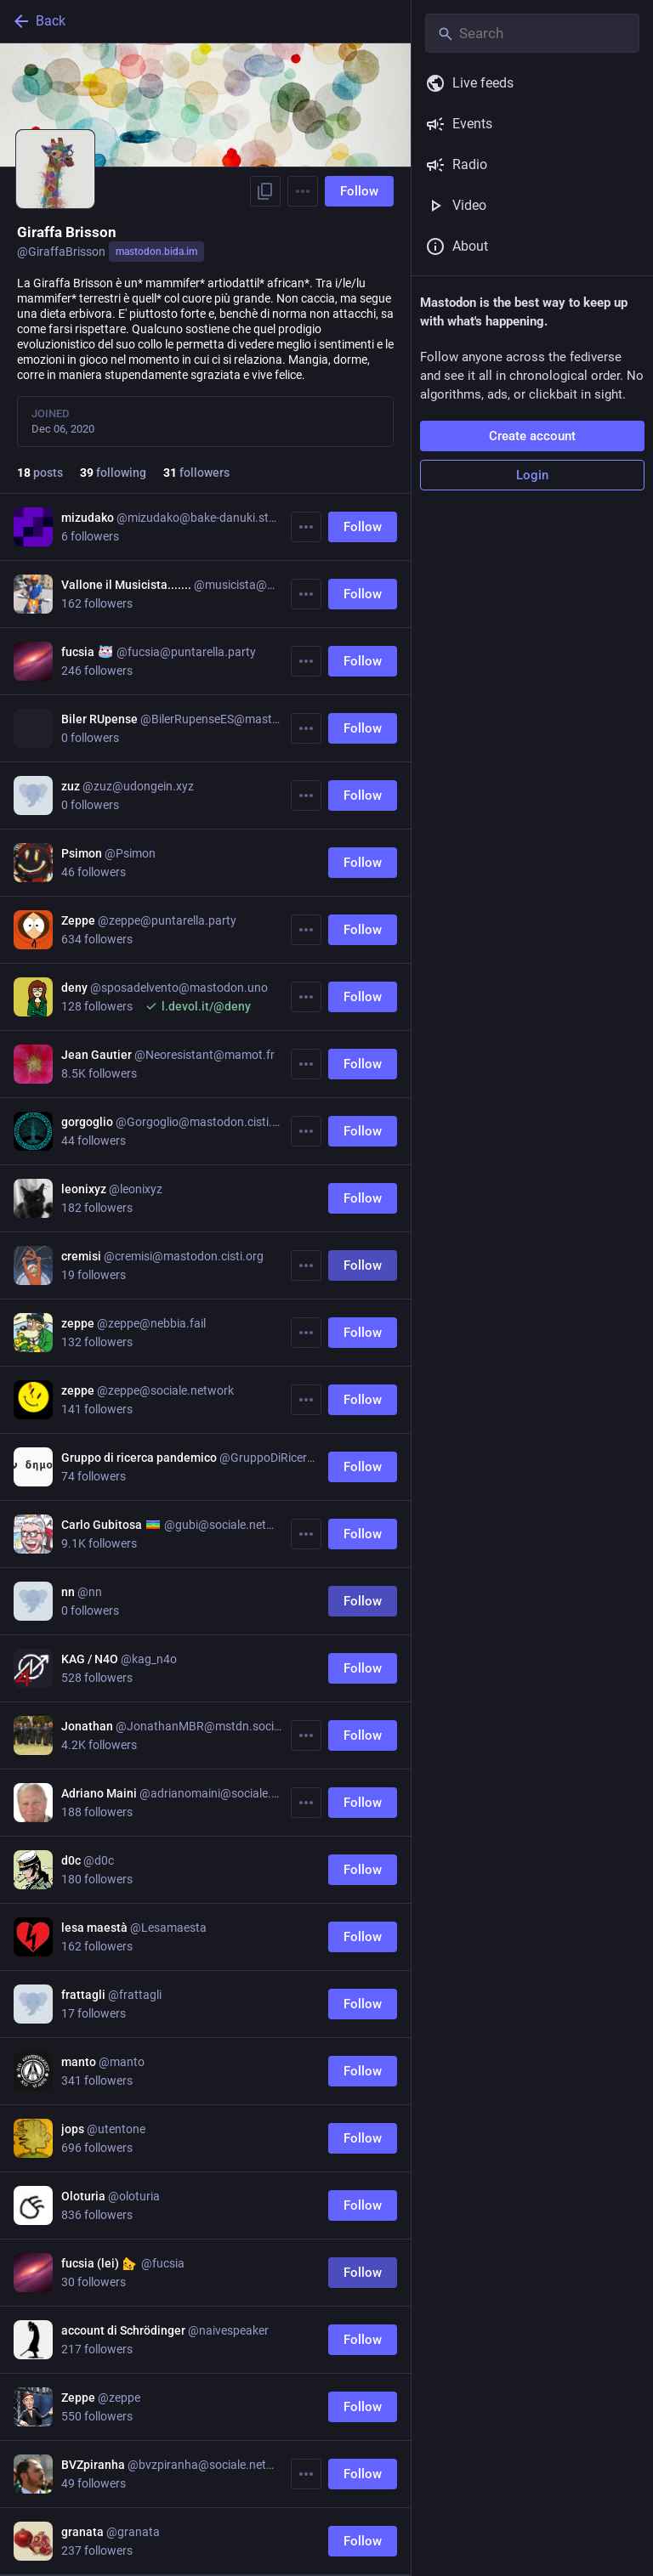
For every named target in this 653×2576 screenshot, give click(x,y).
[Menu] (302, 191)
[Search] (532, 33)
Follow (359, 191)
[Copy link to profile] (265, 191)
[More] (306, 527)
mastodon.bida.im (156, 252)
